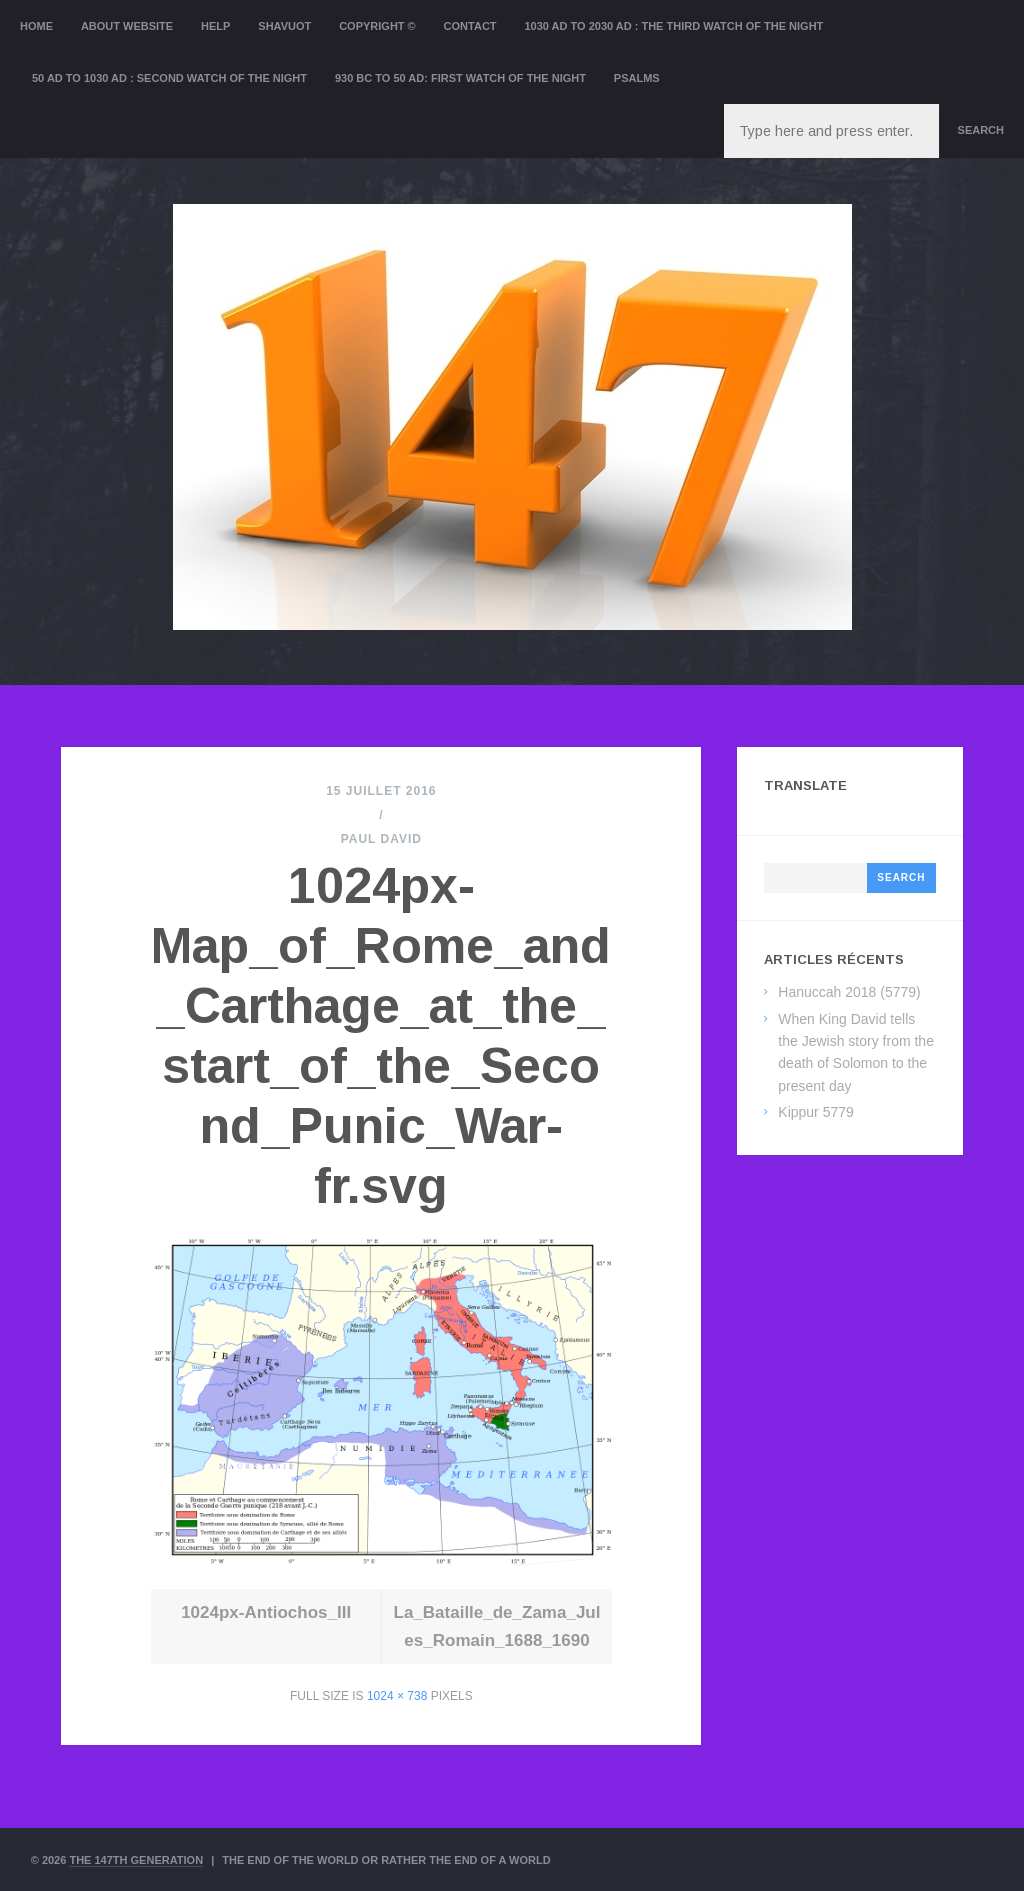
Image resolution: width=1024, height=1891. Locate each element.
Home (36, 26)
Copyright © (377, 26)
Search (981, 130)
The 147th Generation (136, 1860)
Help (215, 26)
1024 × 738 (397, 1696)
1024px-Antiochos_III (266, 1612)
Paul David (381, 839)
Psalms (637, 78)
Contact (470, 26)
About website (127, 26)
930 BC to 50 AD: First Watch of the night (460, 78)
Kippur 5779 (816, 1112)
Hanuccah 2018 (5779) (849, 992)
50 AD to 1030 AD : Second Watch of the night (169, 78)
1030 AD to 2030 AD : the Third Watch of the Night (673, 26)
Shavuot (284, 26)
